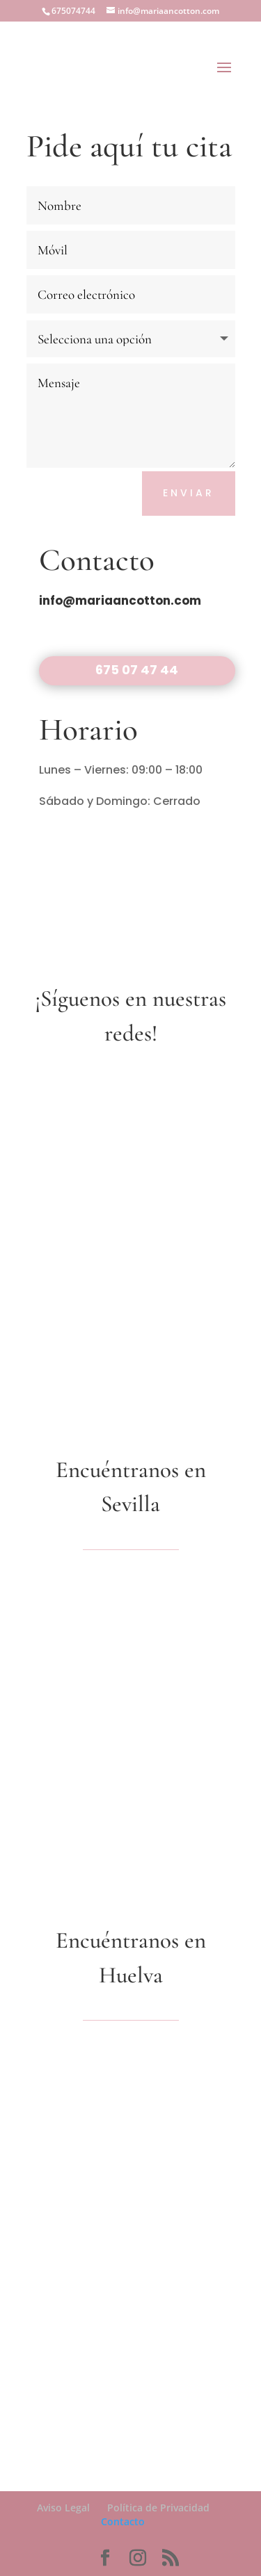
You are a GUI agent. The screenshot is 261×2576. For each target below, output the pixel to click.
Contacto (123, 2521)
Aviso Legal (63, 2507)
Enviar (188, 493)
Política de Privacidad (158, 2507)
